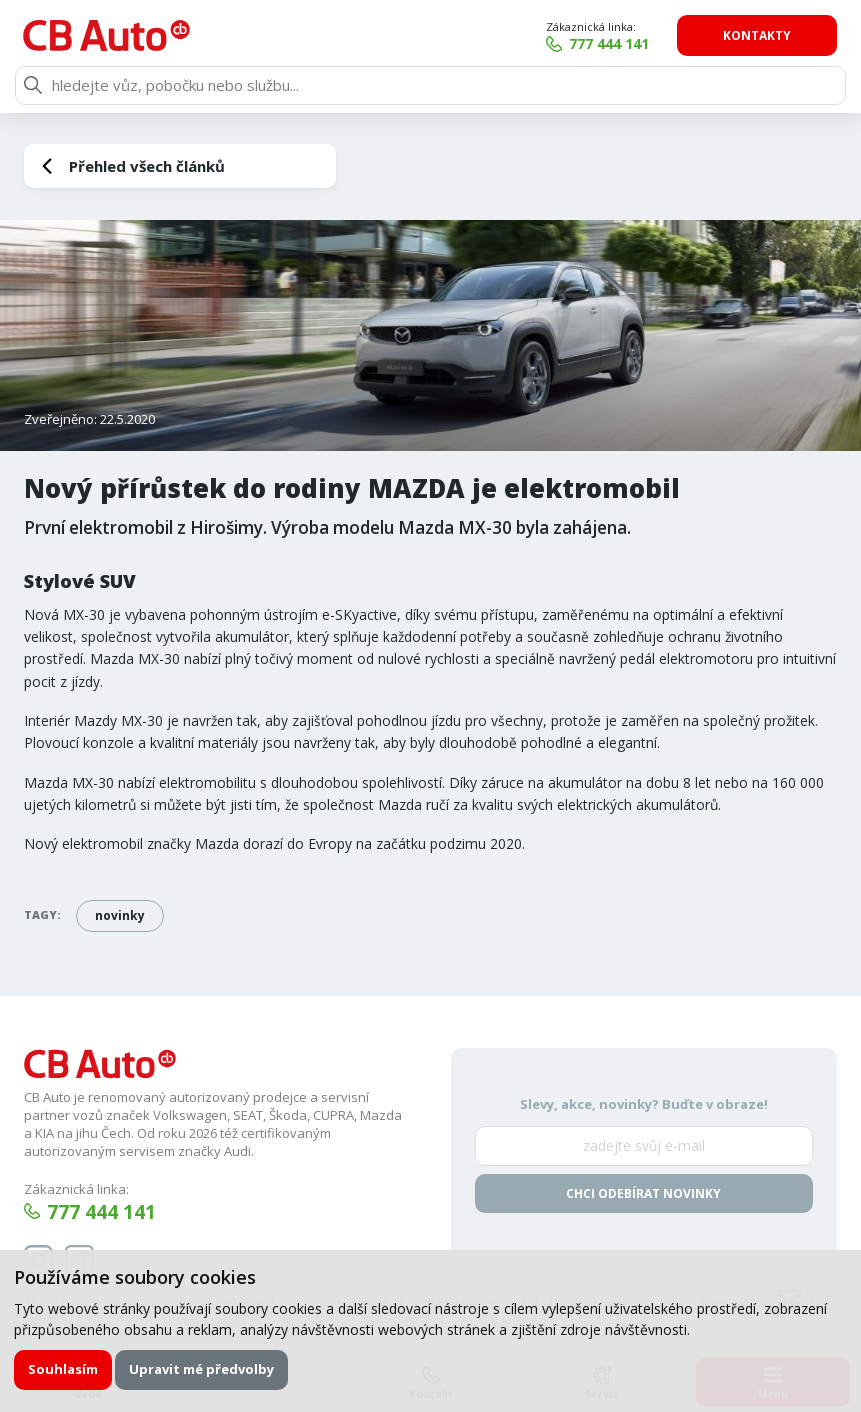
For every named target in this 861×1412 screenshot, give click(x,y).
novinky (120, 915)
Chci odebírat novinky (643, 1193)
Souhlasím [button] (63, 1369)
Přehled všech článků (147, 166)
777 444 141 (610, 43)
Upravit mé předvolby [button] (201, 1369)
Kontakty (758, 35)
